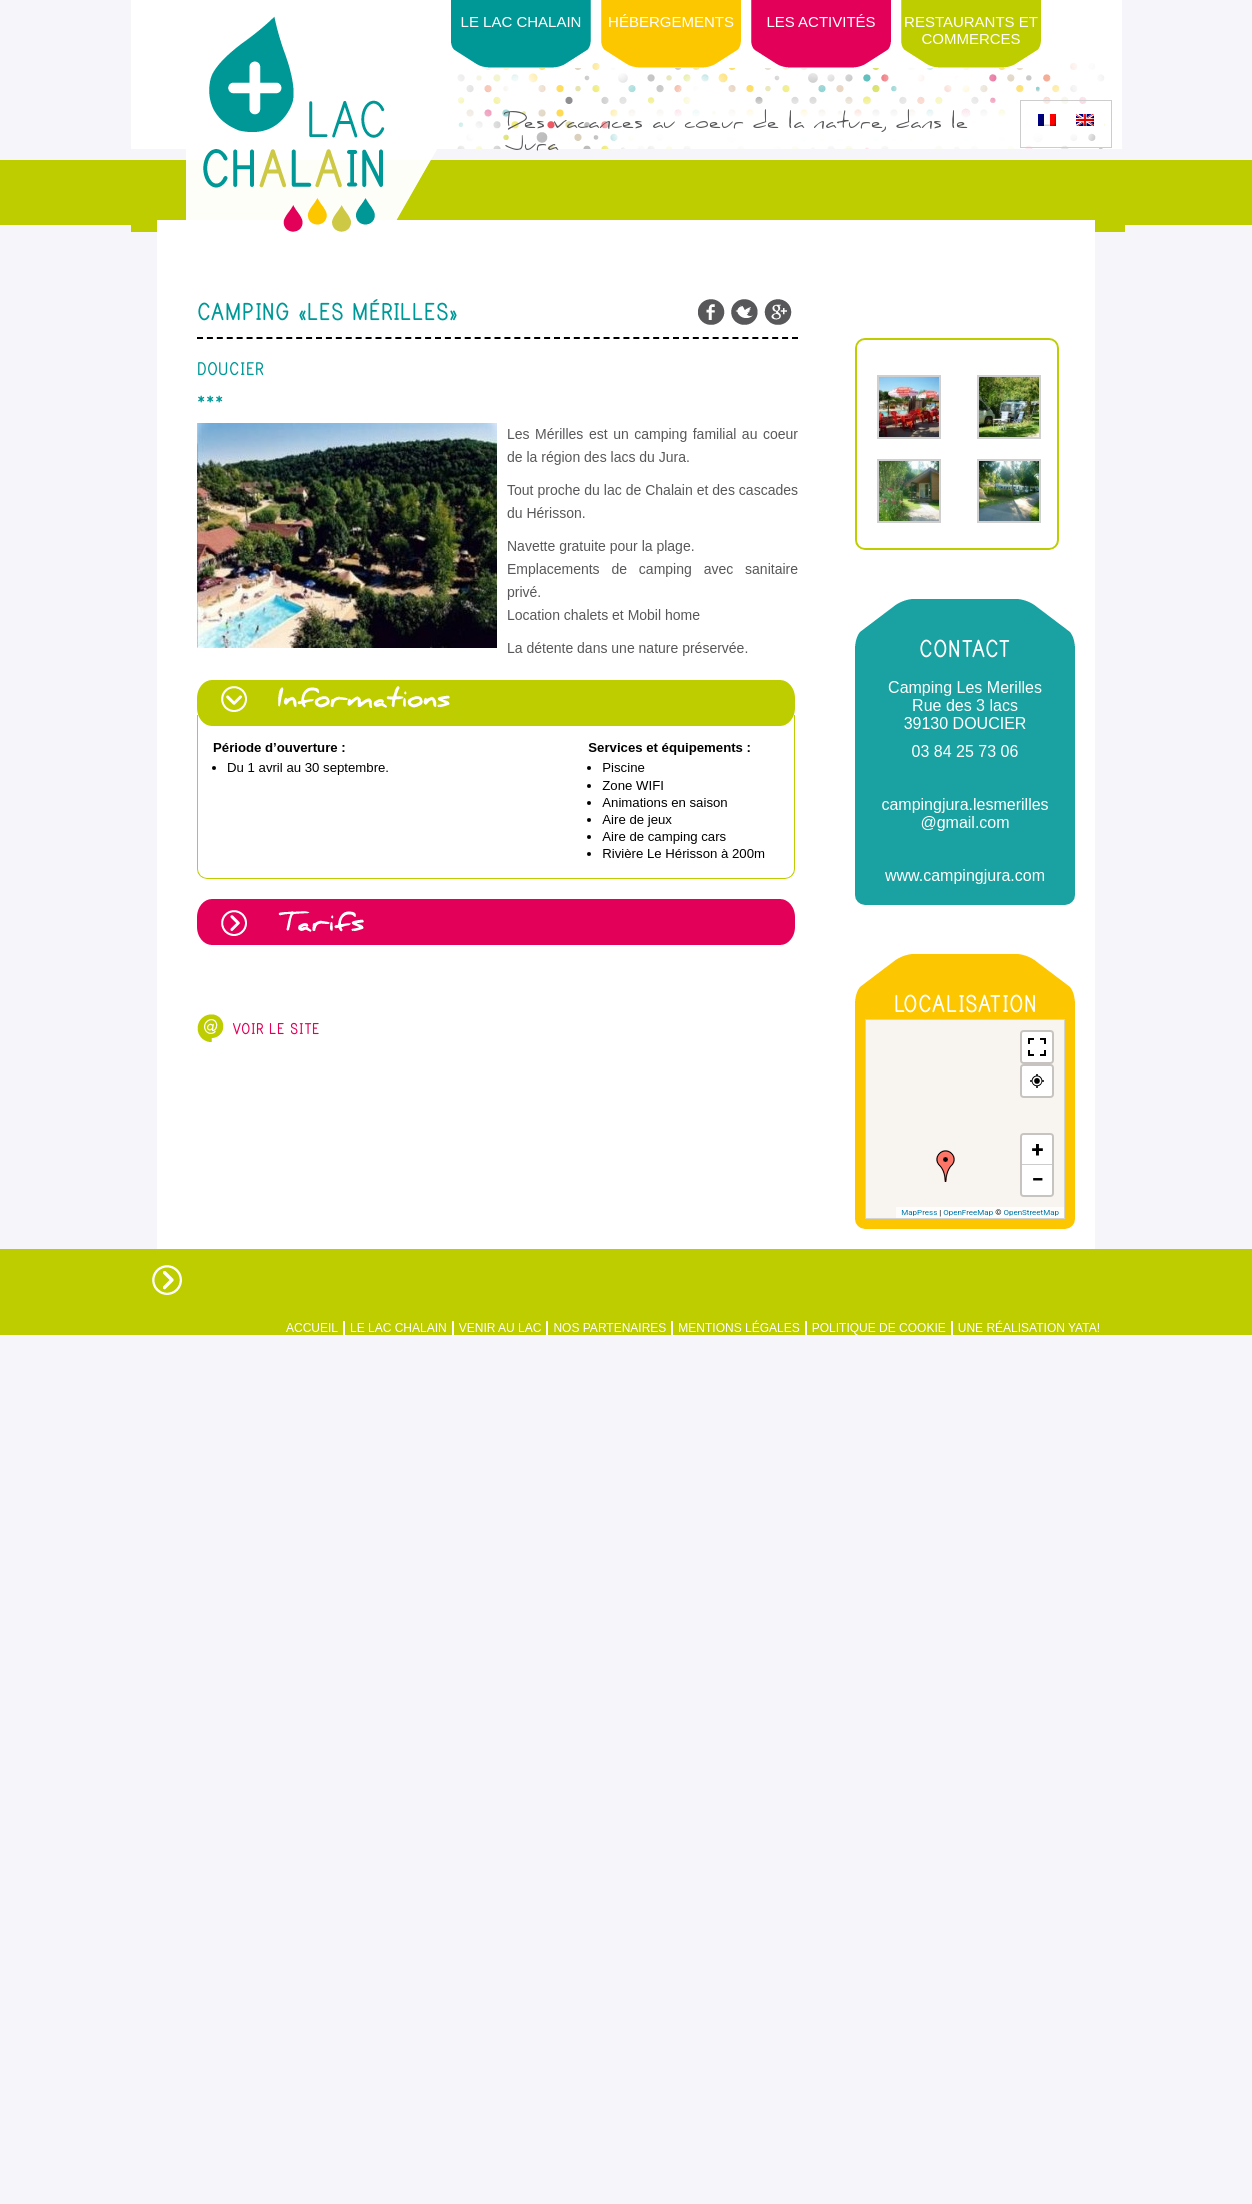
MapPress (919, 1212)
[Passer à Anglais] (1085, 120)
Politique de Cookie (879, 1328)
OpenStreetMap (1031, 1212)
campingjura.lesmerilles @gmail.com (964, 813)
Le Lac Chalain (521, 21)
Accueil (312, 1328)
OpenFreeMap (968, 1212)
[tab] (497, 703)
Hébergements (671, 21)
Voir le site (276, 1029)
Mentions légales (738, 1328)
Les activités (820, 21)
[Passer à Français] (1047, 120)
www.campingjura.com (965, 875)
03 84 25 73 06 (965, 751)
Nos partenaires (609, 1328)
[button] (946, 1166)
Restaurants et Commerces (971, 30)
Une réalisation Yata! (1029, 1328)
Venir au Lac (500, 1328)
